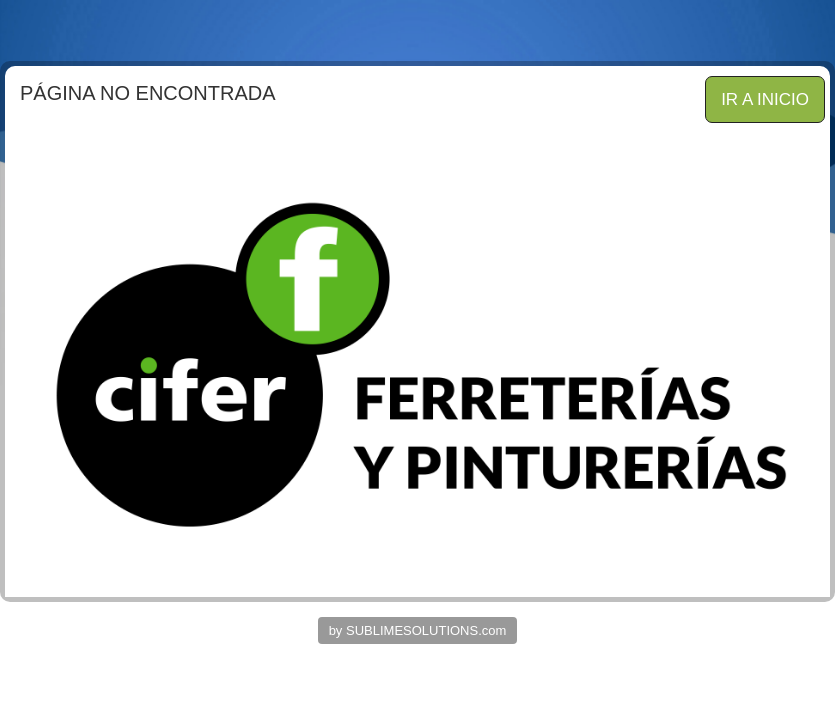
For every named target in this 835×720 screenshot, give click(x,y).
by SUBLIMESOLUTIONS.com (418, 630)
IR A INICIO (765, 99)
